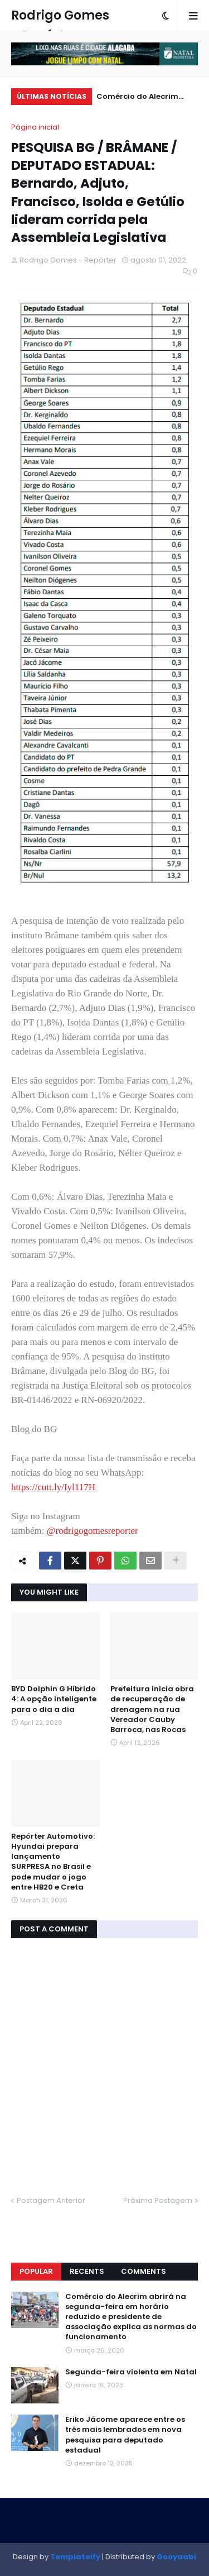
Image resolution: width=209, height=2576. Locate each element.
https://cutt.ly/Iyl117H (53, 1487)
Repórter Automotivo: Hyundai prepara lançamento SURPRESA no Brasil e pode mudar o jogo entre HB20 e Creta (53, 1861)
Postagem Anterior (51, 2200)
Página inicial (35, 127)
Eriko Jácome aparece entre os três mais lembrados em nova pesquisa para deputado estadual (125, 2435)
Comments (143, 2271)
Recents (87, 2271)
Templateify (75, 2556)
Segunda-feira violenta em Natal (131, 2372)
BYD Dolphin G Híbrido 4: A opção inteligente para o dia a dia (53, 1699)
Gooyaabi (176, 2556)
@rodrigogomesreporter (92, 1530)
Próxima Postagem (157, 2200)
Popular (36, 2271)
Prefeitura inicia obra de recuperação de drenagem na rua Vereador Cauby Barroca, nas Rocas (152, 1709)
